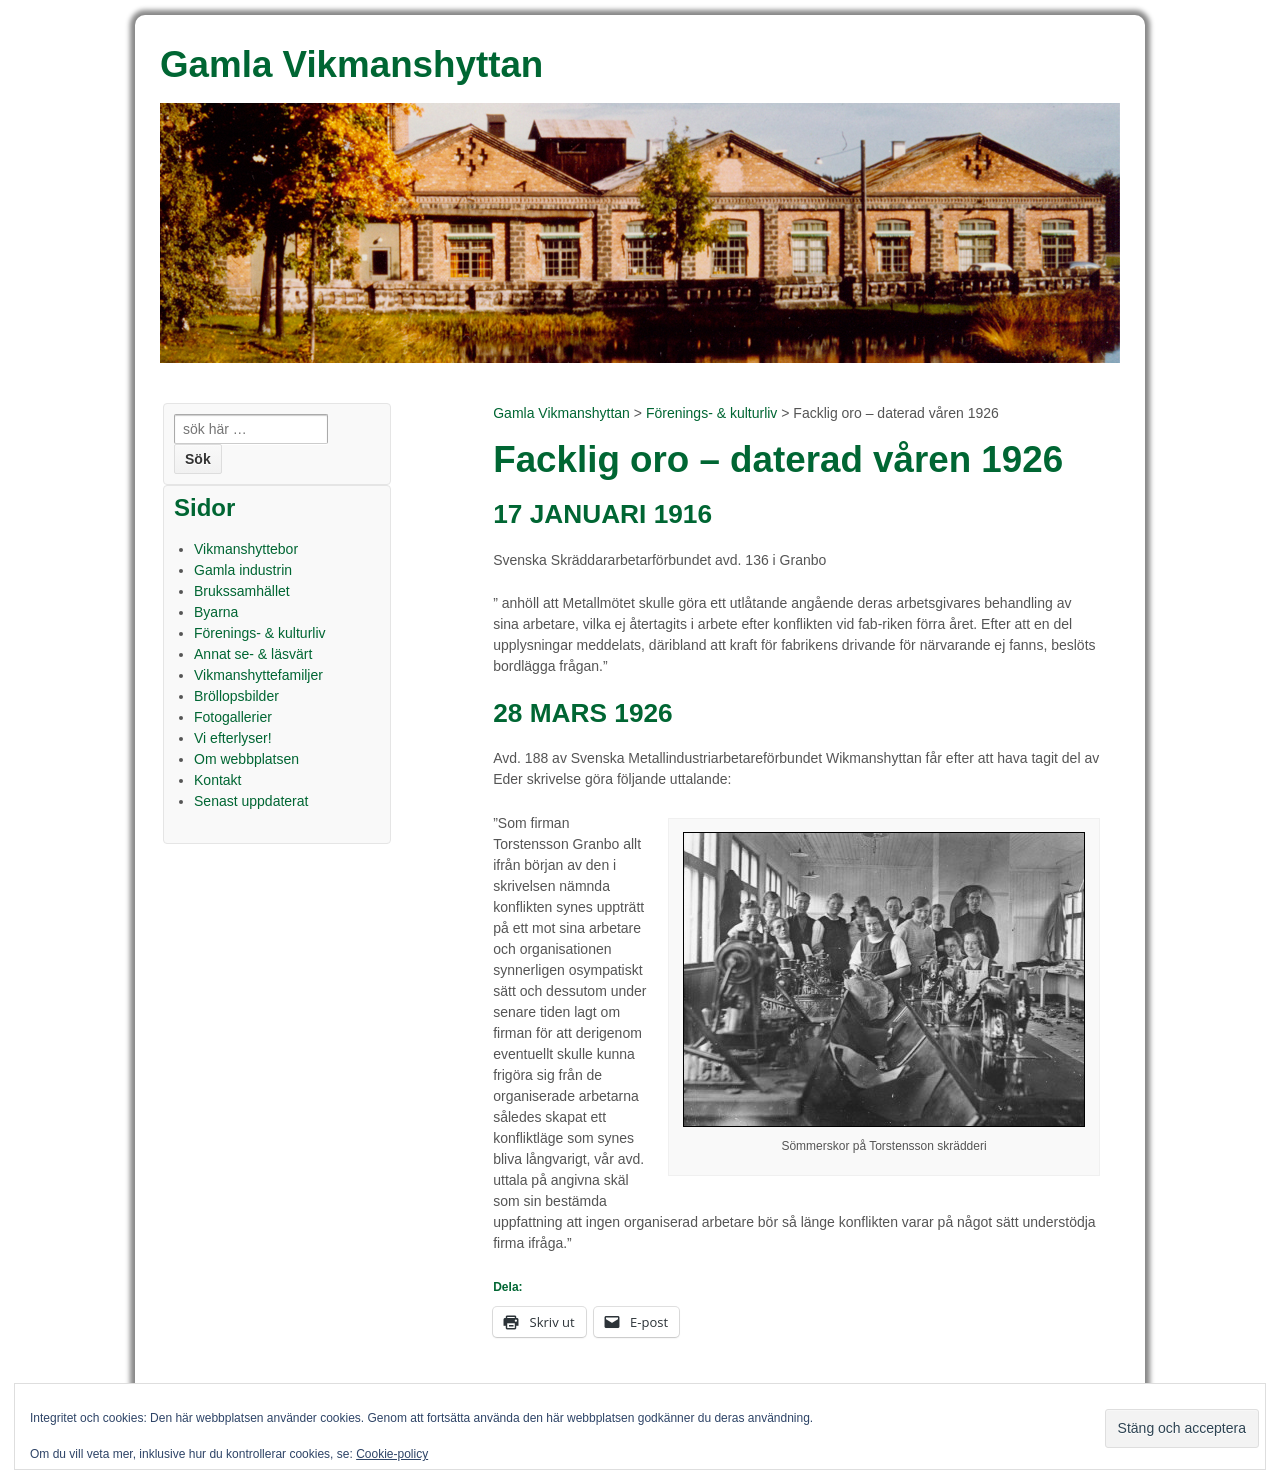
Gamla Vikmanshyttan (561, 413)
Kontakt (217, 780)
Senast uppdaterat (251, 801)
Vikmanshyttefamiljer (258, 675)
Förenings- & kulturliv (712, 413)
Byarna (216, 612)
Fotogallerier (233, 717)
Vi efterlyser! (233, 738)
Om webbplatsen (246, 759)
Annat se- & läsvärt (253, 654)
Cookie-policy (392, 1454)
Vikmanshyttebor (246, 549)
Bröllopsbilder (236, 696)
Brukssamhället (242, 591)
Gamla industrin (243, 570)
